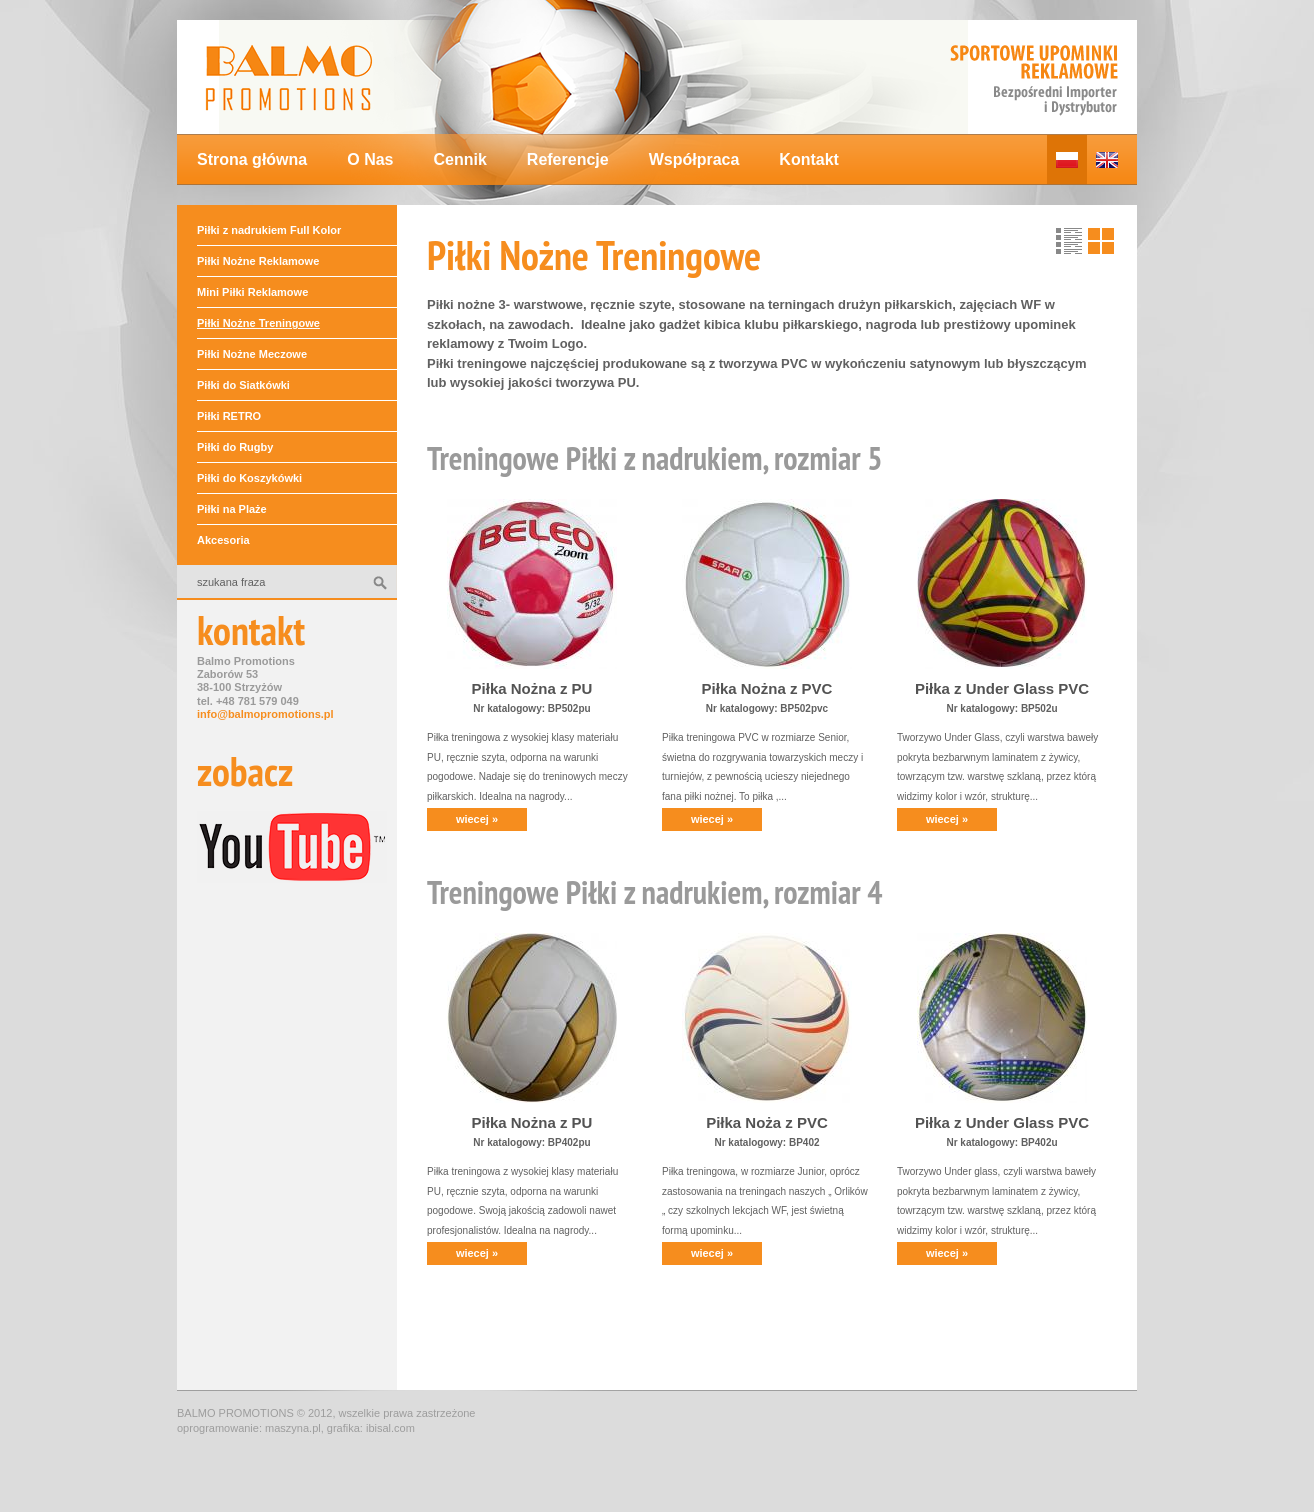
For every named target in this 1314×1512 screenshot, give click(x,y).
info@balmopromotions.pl (265, 714)
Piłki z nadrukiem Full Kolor (269, 230)
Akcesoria (223, 540)
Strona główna (252, 159)
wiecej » (477, 819)
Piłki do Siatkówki (243, 385)
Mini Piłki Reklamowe (252, 292)
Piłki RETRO (229, 416)
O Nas (370, 159)
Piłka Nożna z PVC (767, 688)
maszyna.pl (293, 1428)
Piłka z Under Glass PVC (1002, 688)
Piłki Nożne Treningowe (258, 323)
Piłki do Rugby (235, 447)
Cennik (459, 159)
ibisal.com (390, 1428)
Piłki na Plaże (232, 509)
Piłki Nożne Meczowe (252, 354)
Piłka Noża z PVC (767, 1122)
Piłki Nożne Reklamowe (258, 261)
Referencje (568, 159)
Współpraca (694, 159)
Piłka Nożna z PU (532, 688)
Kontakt (809, 159)
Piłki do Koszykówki (249, 478)
